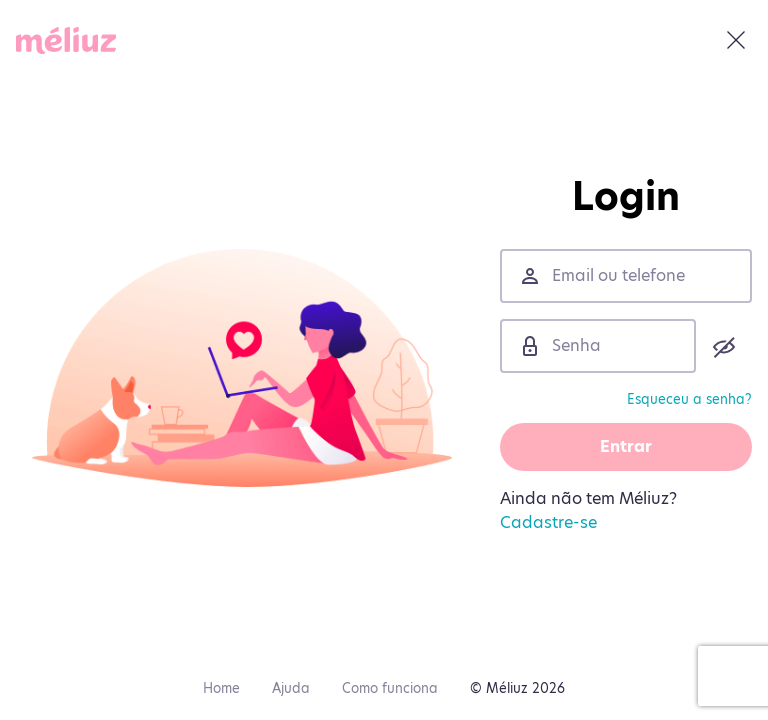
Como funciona (390, 688)
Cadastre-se (548, 522)
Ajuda (291, 688)
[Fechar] (736, 40)
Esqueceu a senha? (689, 399)
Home (221, 688)
